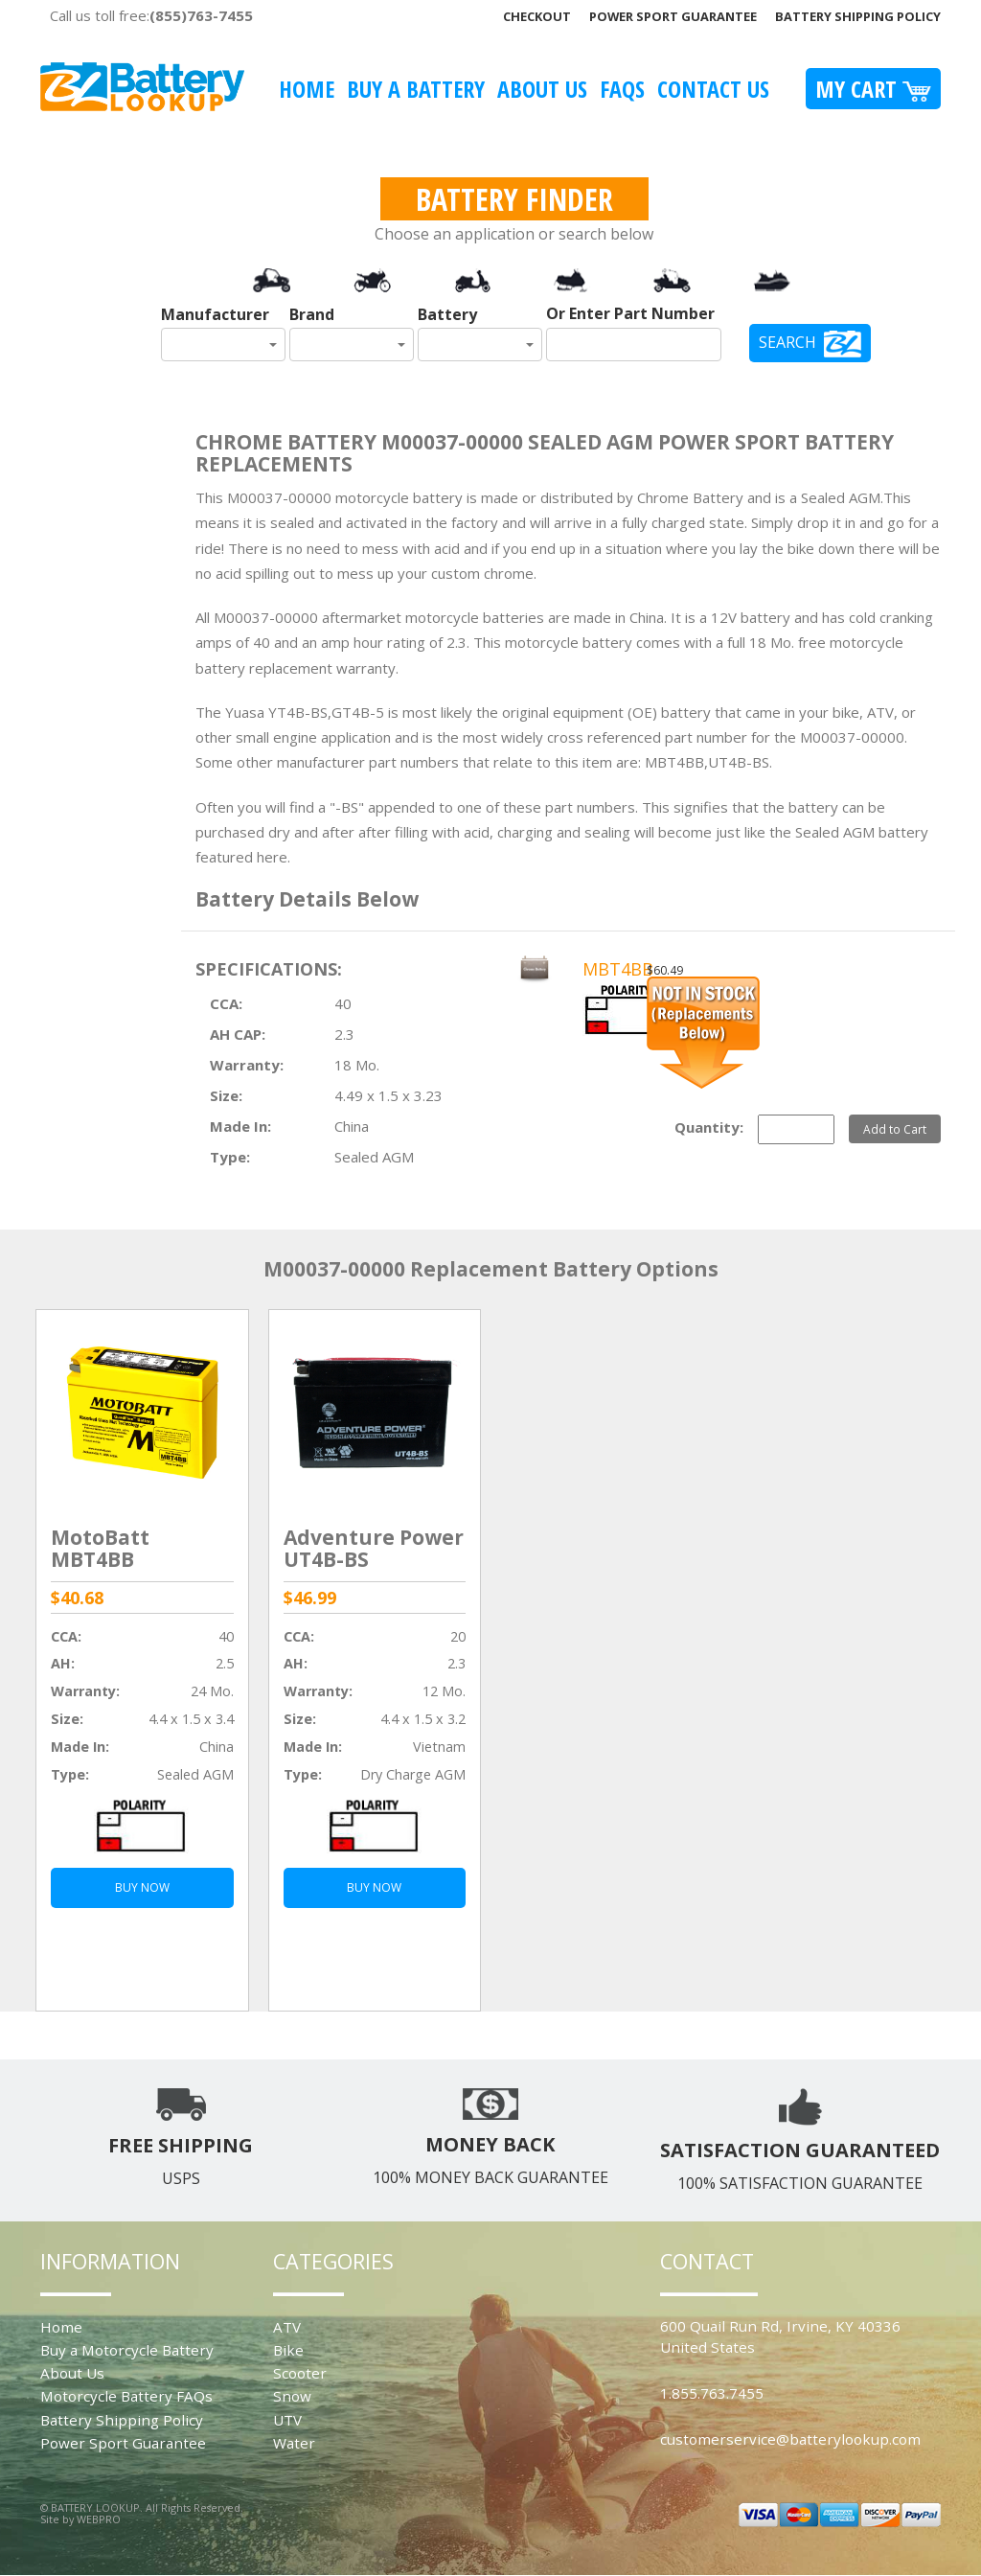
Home (306, 88)
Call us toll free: (151, 15)
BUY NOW (142, 1887)
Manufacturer (215, 314)
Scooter (300, 2372)
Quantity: (708, 1127)
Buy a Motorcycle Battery (127, 2349)
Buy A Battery (416, 88)
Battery (447, 314)
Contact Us (713, 88)
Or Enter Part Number (630, 313)
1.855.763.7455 (712, 2393)
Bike (288, 2349)
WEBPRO (99, 2519)
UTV (287, 2419)
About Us (542, 88)
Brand (311, 314)
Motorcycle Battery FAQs (126, 2395)
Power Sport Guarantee (673, 16)
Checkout (537, 16)
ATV (287, 2326)
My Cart (873, 88)
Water (294, 2442)
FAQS (622, 88)
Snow (292, 2395)
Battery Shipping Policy (858, 16)
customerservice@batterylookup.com (790, 2439)
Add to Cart (894, 1129)
